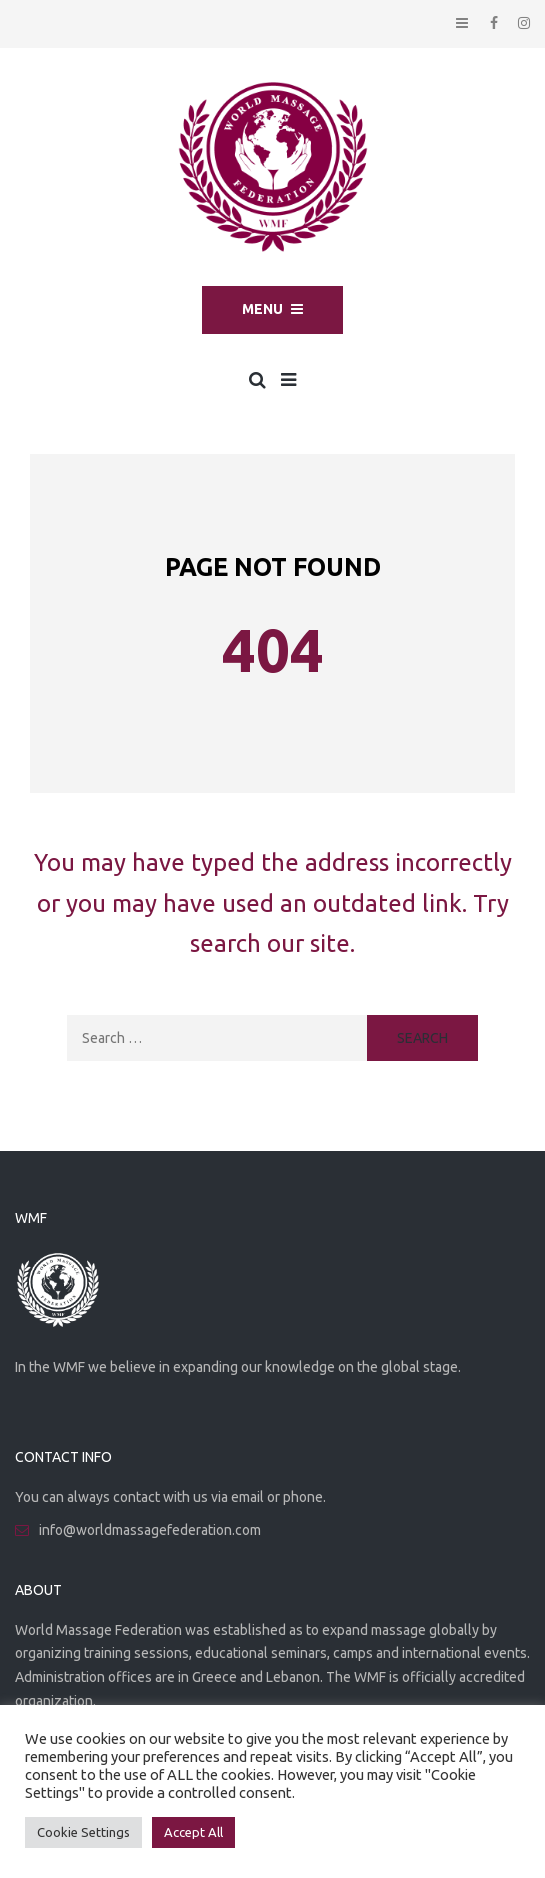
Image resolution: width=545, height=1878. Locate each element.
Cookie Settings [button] (83, 1832)
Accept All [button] (193, 1832)
